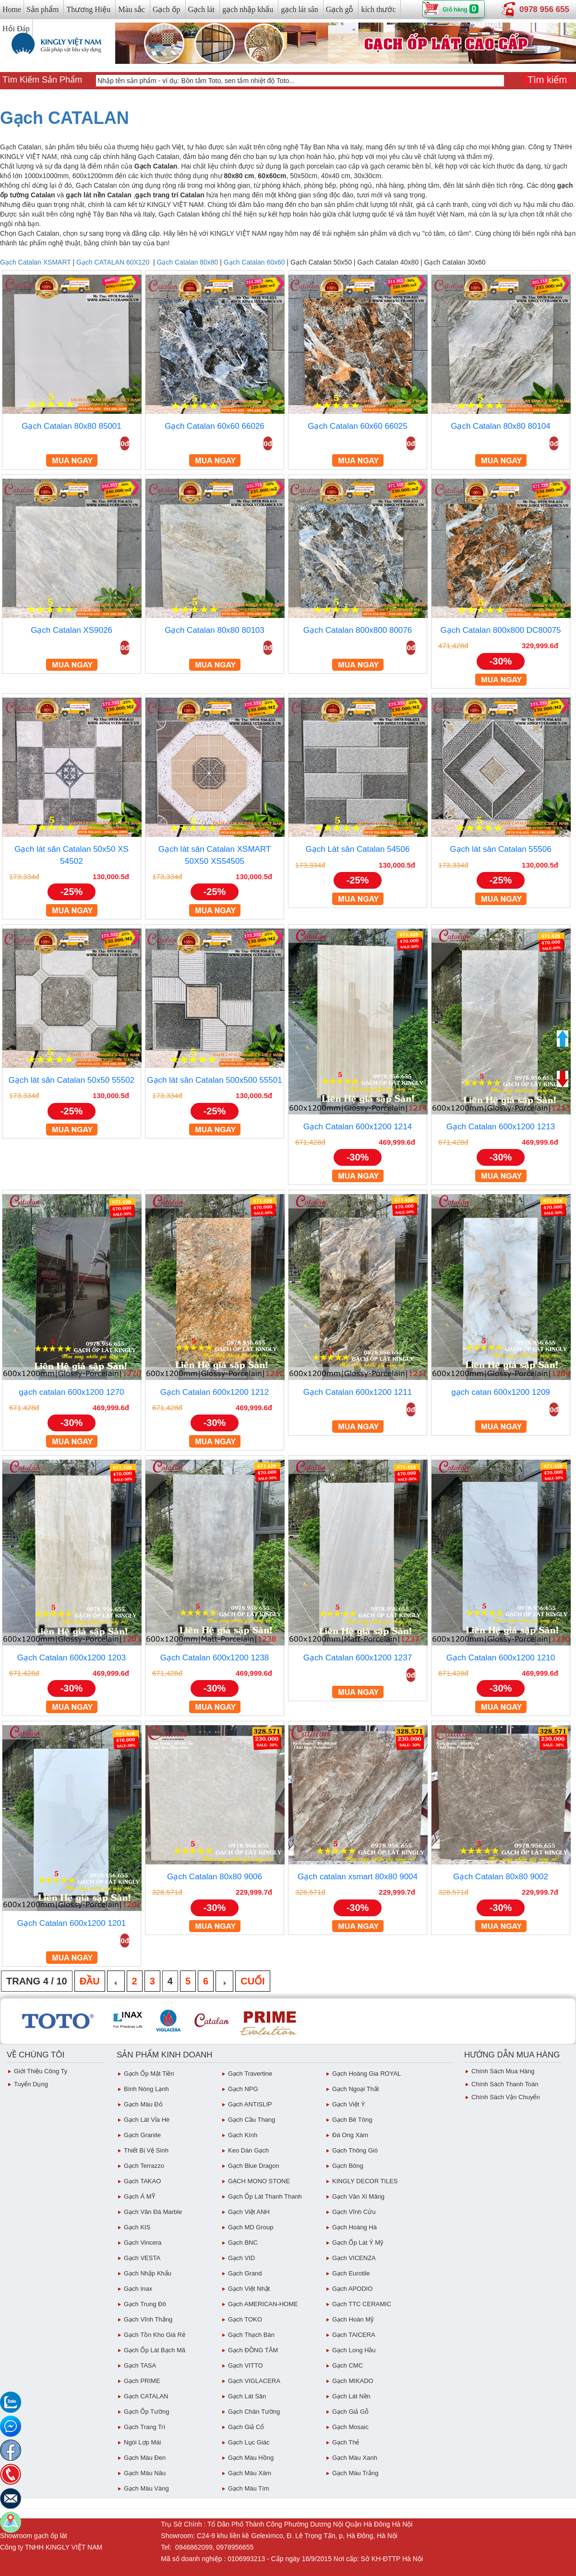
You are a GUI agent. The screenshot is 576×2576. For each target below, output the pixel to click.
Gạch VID (241, 2258)
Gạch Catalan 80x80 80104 (501, 426)
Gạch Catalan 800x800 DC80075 (501, 630)
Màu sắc (131, 9)
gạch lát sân (299, 9)
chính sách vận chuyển (505, 2097)
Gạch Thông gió (355, 2150)
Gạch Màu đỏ (143, 2104)
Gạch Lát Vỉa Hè (146, 2119)
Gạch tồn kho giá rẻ (154, 2334)
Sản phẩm (42, 9)
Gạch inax (138, 2288)
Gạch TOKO (245, 2319)
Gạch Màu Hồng (251, 2457)
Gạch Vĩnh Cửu (353, 2211)
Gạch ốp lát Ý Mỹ (358, 2242)
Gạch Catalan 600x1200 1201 (71, 1923)
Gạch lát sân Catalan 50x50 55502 (71, 1080)
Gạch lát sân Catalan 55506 (500, 849)
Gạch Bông (347, 2165)
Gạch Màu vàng (146, 2488)
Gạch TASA (140, 2365)
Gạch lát (201, 9)
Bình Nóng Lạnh (146, 2088)
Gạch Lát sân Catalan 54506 (358, 849)
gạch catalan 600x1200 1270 (71, 1392)
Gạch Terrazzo (144, 2165)
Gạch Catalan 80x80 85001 (71, 426)
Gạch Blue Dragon (253, 2165)
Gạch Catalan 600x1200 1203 (71, 1657)
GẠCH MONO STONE (259, 2181)
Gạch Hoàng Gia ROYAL (366, 2073)
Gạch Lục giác (249, 2442)
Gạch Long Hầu (354, 2350)
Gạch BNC (243, 2242)
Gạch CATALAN (64, 118)
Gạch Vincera (142, 2242)
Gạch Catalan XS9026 (71, 630)
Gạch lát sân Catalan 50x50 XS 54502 (71, 855)
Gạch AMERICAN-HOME (263, 2304)
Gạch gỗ (340, 9)
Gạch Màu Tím (248, 2488)
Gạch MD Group (250, 2227)
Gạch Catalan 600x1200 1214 (357, 1126)
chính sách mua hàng (503, 2071)
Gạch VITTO (245, 2365)
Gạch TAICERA (353, 2334)
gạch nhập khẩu (247, 9)
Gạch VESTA (142, 2258)
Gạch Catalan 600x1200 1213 (500, 1126)
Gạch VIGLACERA (254, 2380)
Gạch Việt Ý (348, 2104)
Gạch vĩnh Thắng (148, 2319)
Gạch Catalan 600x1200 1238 (214, 1657)
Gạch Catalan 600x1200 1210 (500, 1657)
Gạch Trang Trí (144, 2427)
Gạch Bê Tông (352, 2119)
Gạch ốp (166, 9)
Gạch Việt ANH (249, 2211)
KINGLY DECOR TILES (365, 2181)
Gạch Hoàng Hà (354, 2227)
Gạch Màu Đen (145, 2457)
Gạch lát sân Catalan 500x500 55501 (214, 1080)
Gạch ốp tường (146, 2411)
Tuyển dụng (31, 2084)
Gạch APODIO (352, 2288)
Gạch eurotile (351, 2273)
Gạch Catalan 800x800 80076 (357, 630)
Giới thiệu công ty (40, 2071)
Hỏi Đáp (16, 28)
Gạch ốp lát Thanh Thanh (265, 2196)
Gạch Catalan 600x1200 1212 (214, 1392)
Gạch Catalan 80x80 (187, 262)
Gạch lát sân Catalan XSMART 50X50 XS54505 (214, 855)
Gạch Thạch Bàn (251, 2334)
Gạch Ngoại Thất (355, 2088)
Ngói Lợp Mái (142, 2442)
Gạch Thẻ (345, 2442)
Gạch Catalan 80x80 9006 (214, 1876)
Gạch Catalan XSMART (35, 262)
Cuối (252, 1981)
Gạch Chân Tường (254, 2411)
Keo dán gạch (248, 2150)
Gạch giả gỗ (350, 2411)
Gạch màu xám (249, 2473)
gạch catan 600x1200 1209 (500, 1392)
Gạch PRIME (142, 2380)
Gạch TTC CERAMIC (361, 2304)
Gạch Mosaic (350, 2427)
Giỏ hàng (455, 9)
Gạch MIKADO (352, 2380)
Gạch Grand (245, 2273)
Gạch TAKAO (142, 2181)
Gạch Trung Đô (145, 2304)
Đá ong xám (350, 2135)
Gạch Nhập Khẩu (147, 2273)
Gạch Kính (242, 2135)
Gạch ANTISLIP (250, 2104)
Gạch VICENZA (354, 2258)
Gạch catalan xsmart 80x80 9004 (358, 1876)
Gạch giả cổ (246, 2427)
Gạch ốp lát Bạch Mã (154, 2350)
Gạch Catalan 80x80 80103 (214, 630)
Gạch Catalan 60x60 (254, 262)
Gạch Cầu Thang (251, 2119)
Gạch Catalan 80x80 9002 (500, 1876)
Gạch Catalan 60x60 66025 (358, 426)
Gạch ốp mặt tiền (149, 2073)
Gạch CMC (347, 2365)
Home (11, 9)
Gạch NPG (243, 2088)
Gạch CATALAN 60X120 (112, 262)
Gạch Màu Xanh (354, 2457)
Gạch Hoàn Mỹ (353, 2319)
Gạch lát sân (247, 2396)
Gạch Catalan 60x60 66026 (214, 426)
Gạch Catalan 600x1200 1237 (357, 1657)
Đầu (90, 1981)
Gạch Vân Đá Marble (153, 2211)
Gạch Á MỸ (139, 2196)
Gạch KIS (137, 2227)
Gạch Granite (142, 2135)
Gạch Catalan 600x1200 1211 (357, 1392)
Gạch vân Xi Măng (358, 2196)
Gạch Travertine (250, 2073)
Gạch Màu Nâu (145, 2473)
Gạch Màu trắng (355, 2473)
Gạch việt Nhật (249, 2288)
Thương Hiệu (88, 9)
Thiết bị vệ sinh (146, 2150)
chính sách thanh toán (505, 2084)
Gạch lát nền (351, 2396)
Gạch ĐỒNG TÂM (253, 2350)
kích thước (378, 9)
